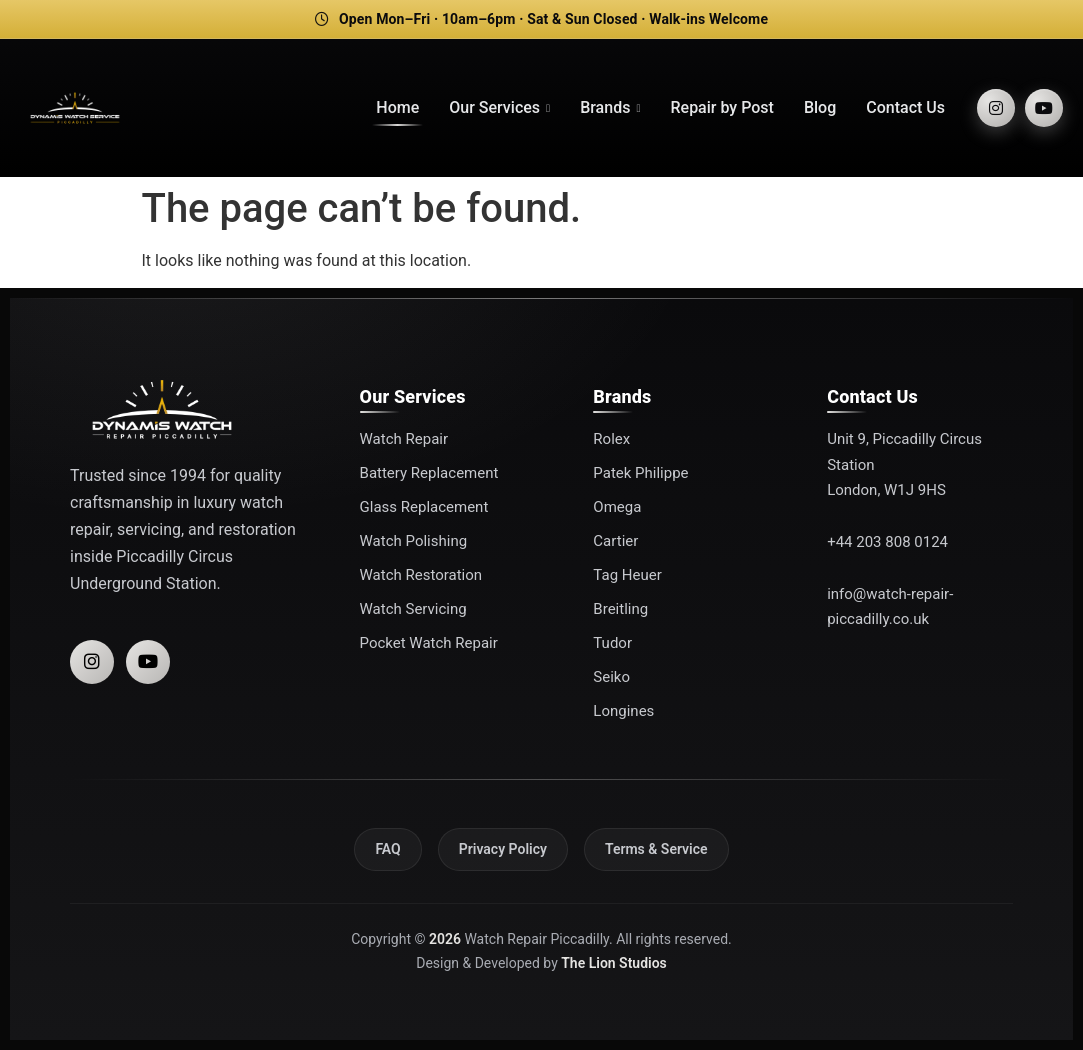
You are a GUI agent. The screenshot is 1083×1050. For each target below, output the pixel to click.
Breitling (620, 609)
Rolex (611, 439)
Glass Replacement (424, 507)
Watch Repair (404, 439)
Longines (623, 711)
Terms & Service (656, 849)
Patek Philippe (640, 473)
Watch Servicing (413, 609)
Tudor (612, 643)
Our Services (499, 107)
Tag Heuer (627, 575)
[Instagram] (996, 108)
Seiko (611, 677)
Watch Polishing (414, 541)
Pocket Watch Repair (429, 643)
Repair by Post (721, 107)
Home (397, 107)
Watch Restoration (421, 575)
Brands (610, 107)
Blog (820, 107)
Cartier (615, 541)
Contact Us (905, 107)
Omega (617, 507)
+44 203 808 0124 (887, 542)
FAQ (387, 849)
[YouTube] (1044, 108)
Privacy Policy (503, 849)
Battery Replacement (429, 473)
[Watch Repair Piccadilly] (75, 108)
